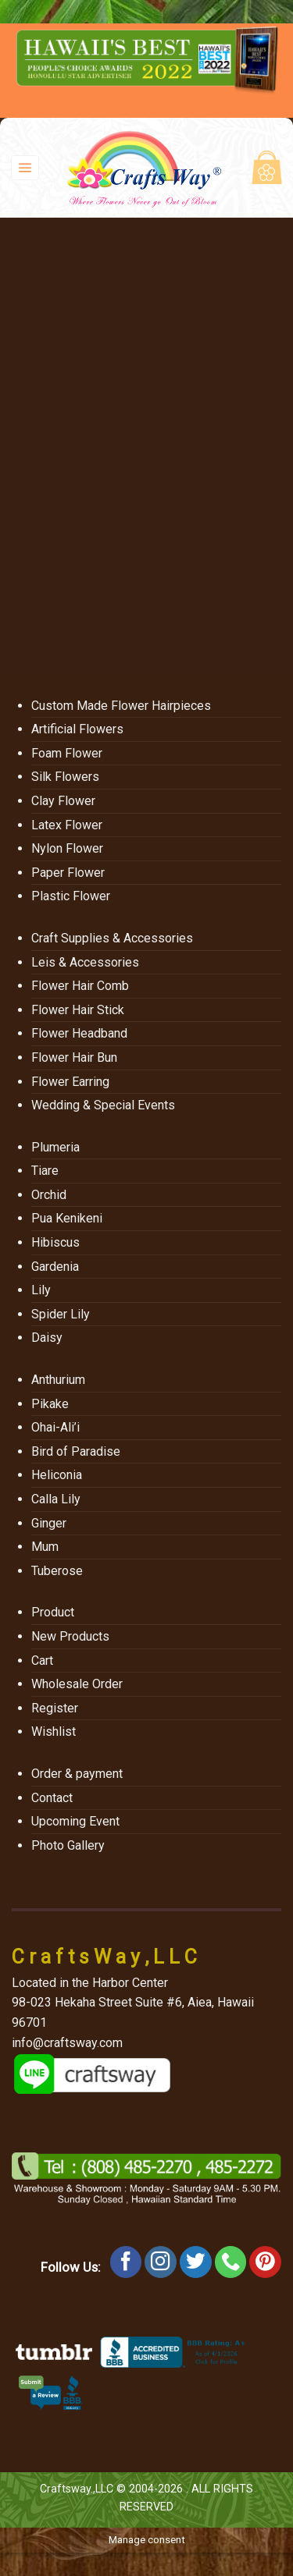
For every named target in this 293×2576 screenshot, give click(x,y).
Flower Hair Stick (77, 1009)
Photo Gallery (68, 1845)
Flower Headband (79, 1033)
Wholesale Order (77, 1684)
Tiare (45, 1170)
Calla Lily (55, 1499)
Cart (42, 1660)
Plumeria (55, 1147)
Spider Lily (60, 1314)
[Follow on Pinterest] (265, 2262)
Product (52, 1612)
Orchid (48, 1194)
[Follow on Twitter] (196, 2262)
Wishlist (53, 1731)
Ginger (48, 1523)
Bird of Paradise (75, 1451)
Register (54, 1708)
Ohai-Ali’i (55, 1427)
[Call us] (231, 2262)
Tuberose (57, 1570)
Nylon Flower (67, 848)
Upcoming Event (75, 1821)
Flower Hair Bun (74, 1057)
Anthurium (58, 1379)
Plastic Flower (70, 896)
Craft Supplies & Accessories (112, 938)
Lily (41, 1290)
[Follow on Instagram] (161, 2262)
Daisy (47, 1337)
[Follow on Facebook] (126, 2262)
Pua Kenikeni (66, 1218)
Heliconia (56, 1474)
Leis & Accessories (85, 962)
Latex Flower (66, 825)
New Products (70, 1636)
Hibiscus (55, 1242)
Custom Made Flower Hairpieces (121, 705)
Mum (45, 1546)
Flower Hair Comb (80, 985)
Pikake (50, 1403)
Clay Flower (63, 800)
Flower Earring (70, 1081)
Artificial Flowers (77, 729)
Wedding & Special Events (103, 1105)
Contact (52, 1797)
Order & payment (77, 1773)
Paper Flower (68, 872)
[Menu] (25, 168)
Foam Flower (66, 753)
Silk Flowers (65, 776)
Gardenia (55, 1266)
